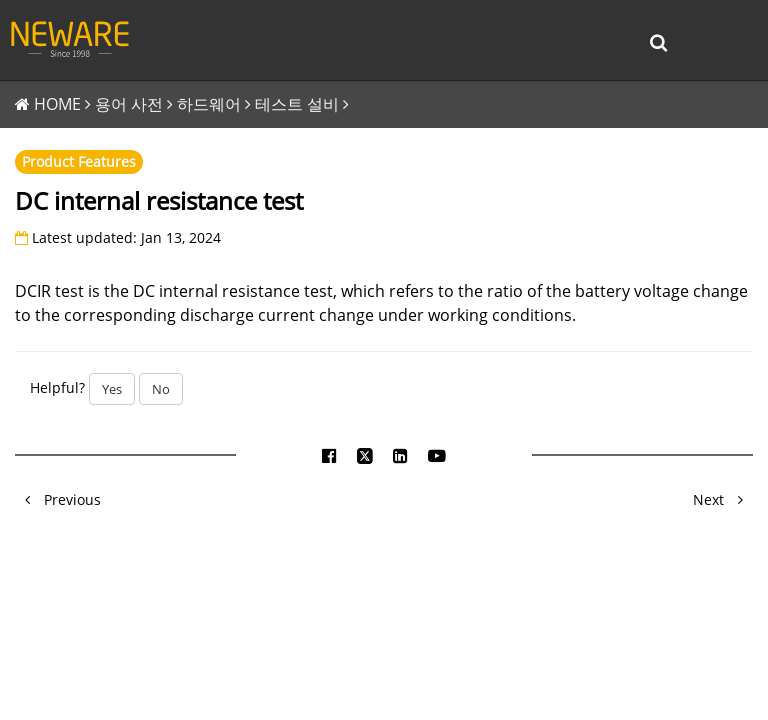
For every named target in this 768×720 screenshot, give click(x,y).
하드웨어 (209, 104)
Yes (112, 389)
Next (723, 499)
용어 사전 (129, 104)
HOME (57, 104)
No (161, 389)
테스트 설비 (297, 104)
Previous (58, 499)
